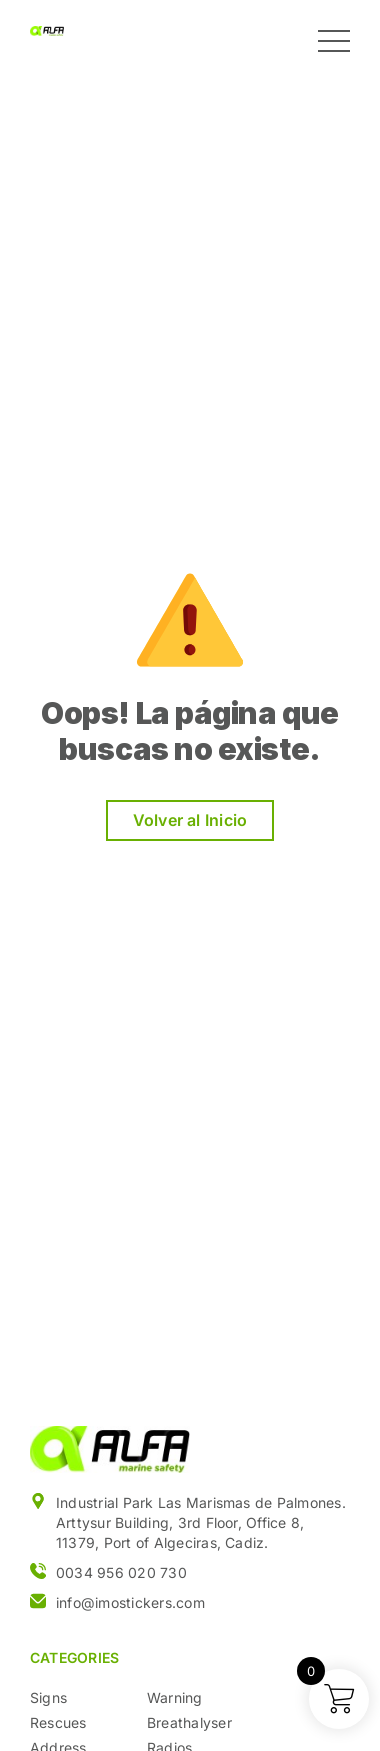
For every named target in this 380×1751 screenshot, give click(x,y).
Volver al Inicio (190, 820)
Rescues (58, 1722)
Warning (175, 1697)
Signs (48, 1697)
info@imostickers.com (130, 1602)
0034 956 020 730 (121, 1572)
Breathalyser (189, 1722)
